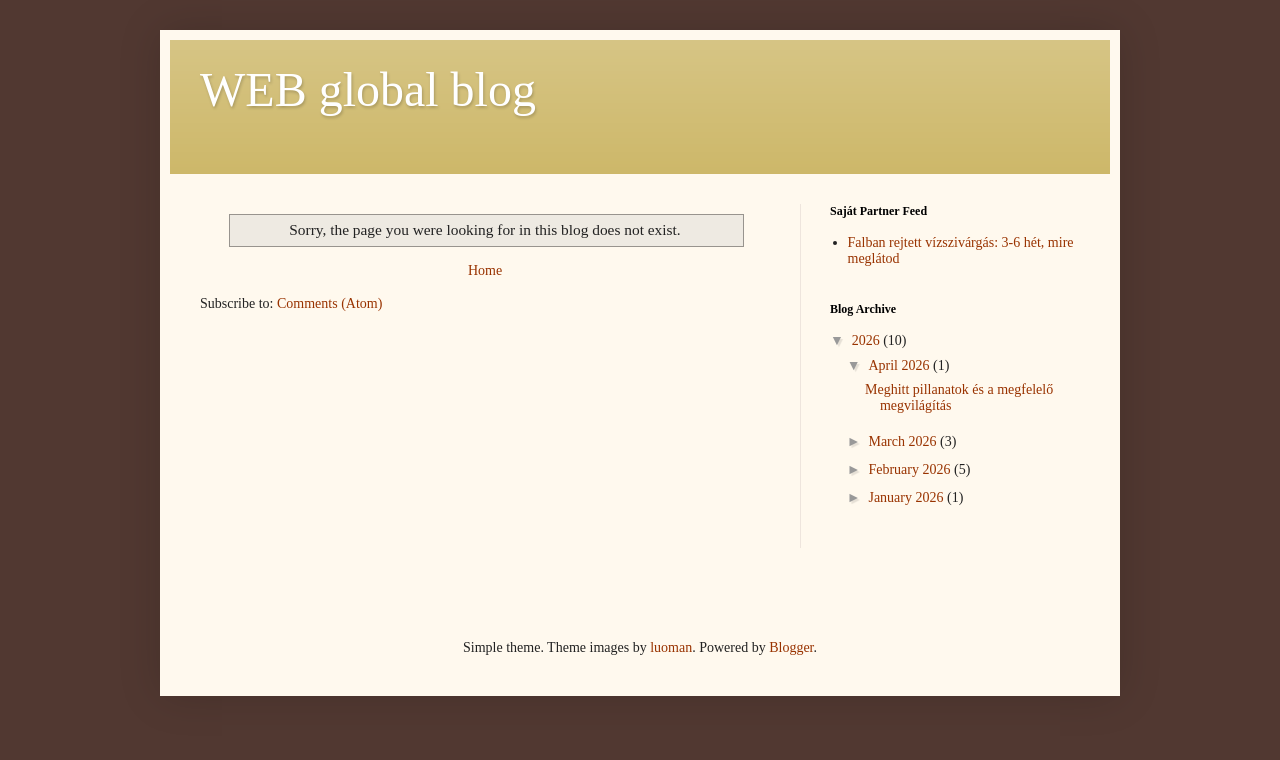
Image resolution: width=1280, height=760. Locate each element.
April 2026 (900, 365)
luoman (671, 647)
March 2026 (904, 441)
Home (485, 270)
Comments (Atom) (329, 303)
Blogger (791, 647)
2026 (868, 340)
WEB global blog (368, 89)
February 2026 (911, 469)
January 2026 (907, 497)
